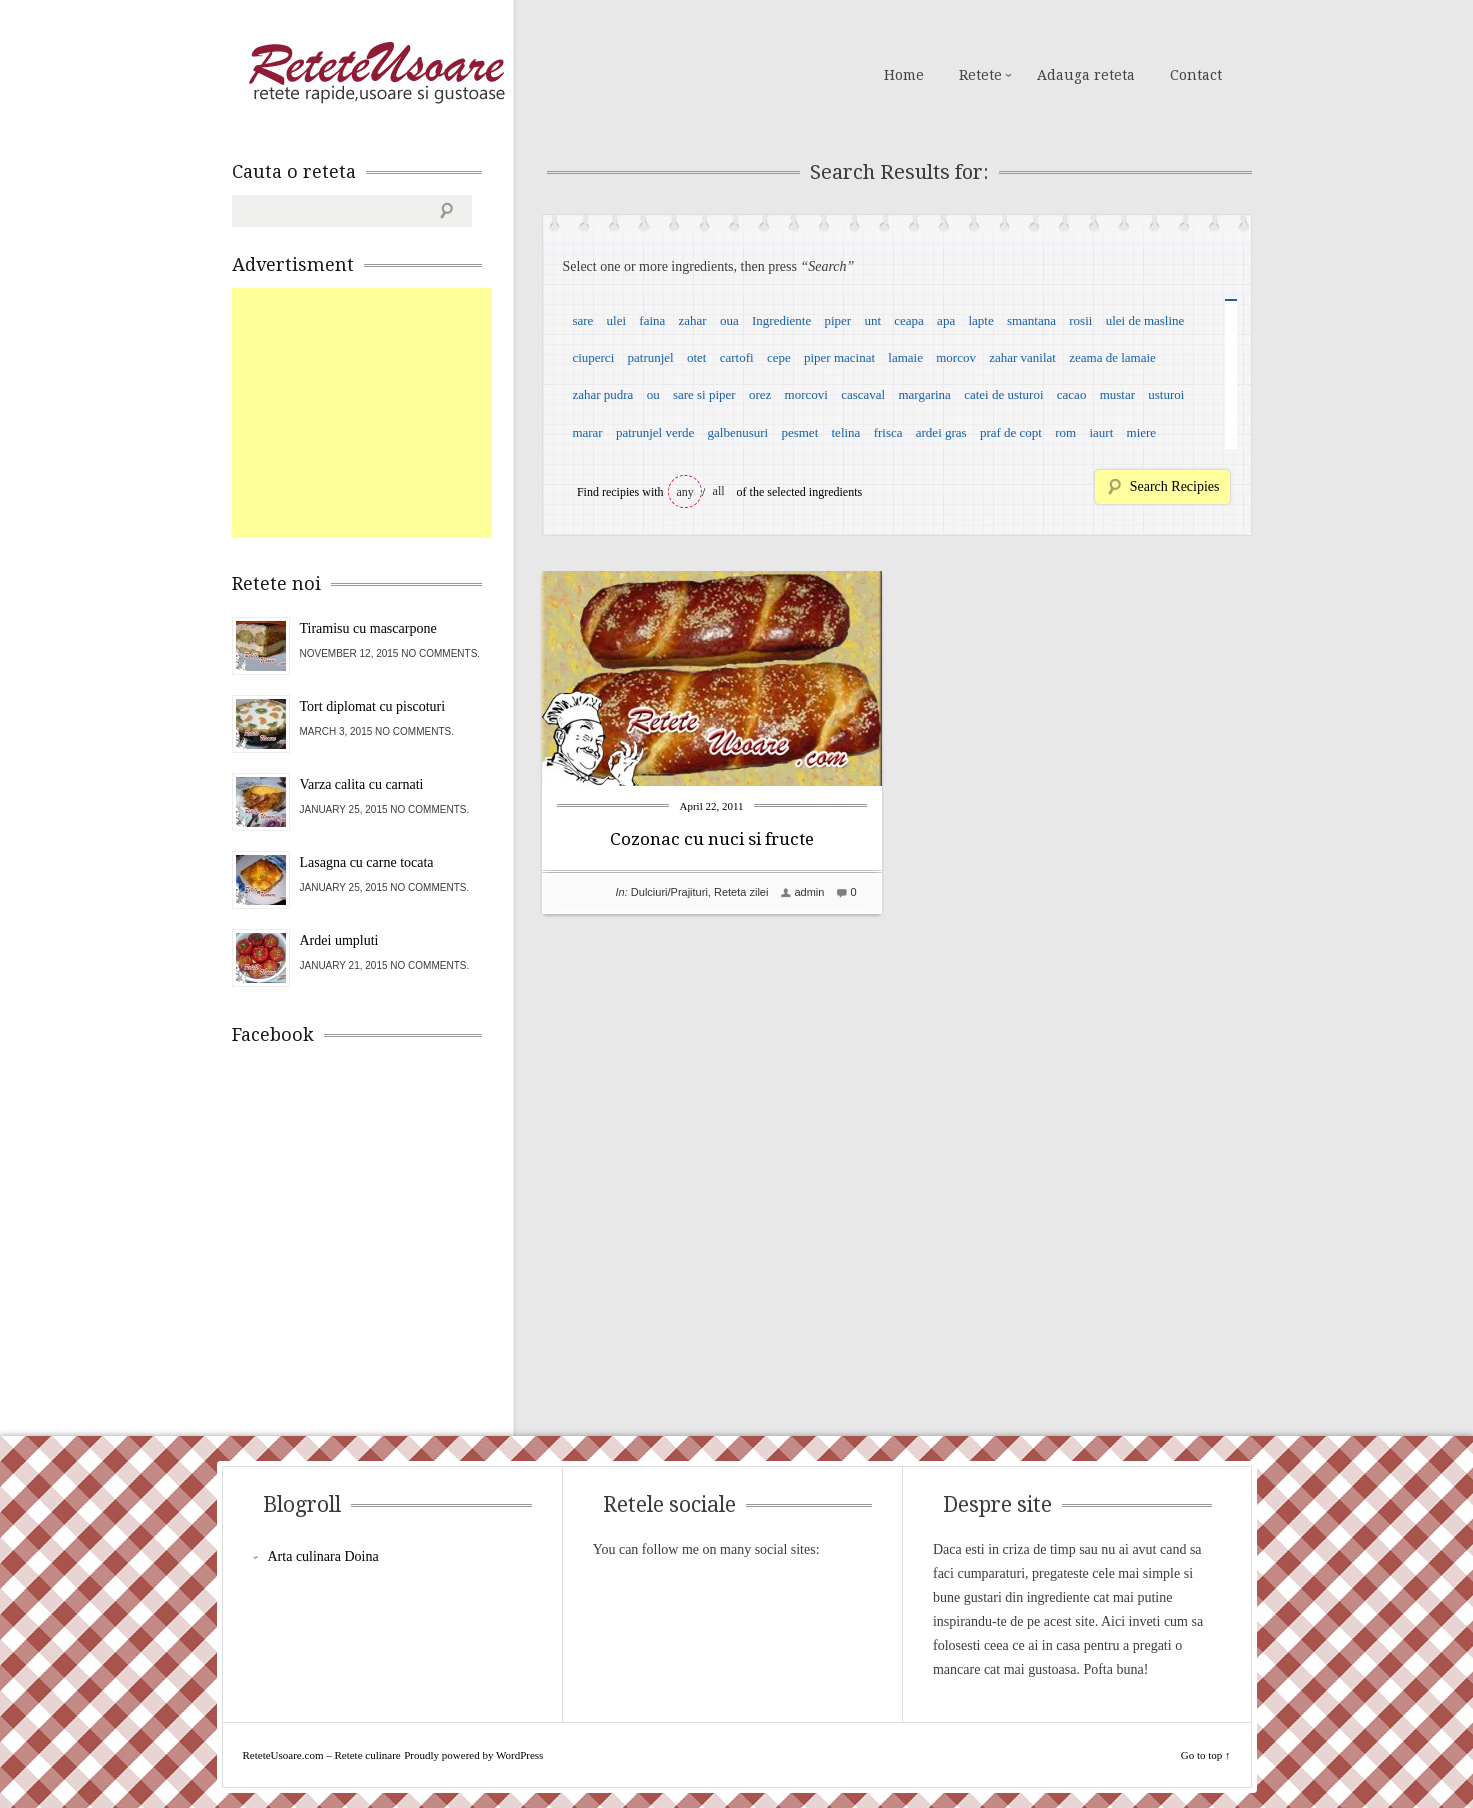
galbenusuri (738, 432)
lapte (980, 320)
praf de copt (1011, 432)
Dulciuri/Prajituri (669, 892)
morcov (956, 357)
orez (760, 394)
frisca (888, 432)
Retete (980, 75)
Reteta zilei (741, 892)
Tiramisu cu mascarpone (368, 628)
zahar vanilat (1022, 357)
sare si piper (704, 394)
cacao (1072, 394)
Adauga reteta (1086, 75)
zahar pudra (602, 394)
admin (809, 892)
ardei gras (941, 432)
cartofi (737, 357)
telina (846, 432)
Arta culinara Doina (323, 1556)
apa (946, 320)
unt (872, 320)
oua (729, 320)
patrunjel (651, 357)
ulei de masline (1145, 320)
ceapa (909, 320)
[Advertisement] (382, 413)
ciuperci (593, 357)
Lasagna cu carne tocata (367, 862)
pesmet (799, 432)
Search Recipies (1175, 486)
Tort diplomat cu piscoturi (373, 706)
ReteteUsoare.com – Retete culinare (376, 73)
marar (587, 432)
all (719, 491)
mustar (1117, 394)
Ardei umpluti (339, 940)
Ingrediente (781, 320)
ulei (617, 320)
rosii (1080, 320)
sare (582, 320)
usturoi (1166, 394)
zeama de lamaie (1112, 357)
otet (697, 357)
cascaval (863, 394)
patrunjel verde (655, 432)
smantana (1031, 320)
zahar (693, 320)
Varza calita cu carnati (362, 784)
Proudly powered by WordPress (473, 1755)
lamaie (905, 357)
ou (653, 394)
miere (1142, 432)
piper (837, 320)
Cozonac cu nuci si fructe (712, 839)
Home (904, 75)
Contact (1196, 75)
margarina (924, 394)
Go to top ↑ (1206, 1755)
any (685, 492)
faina (652, 320)
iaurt (1101, 432)
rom (1065, 432)
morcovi (806, 394)
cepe (779, 357)
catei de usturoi (1003, 394)
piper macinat (839, 357)
